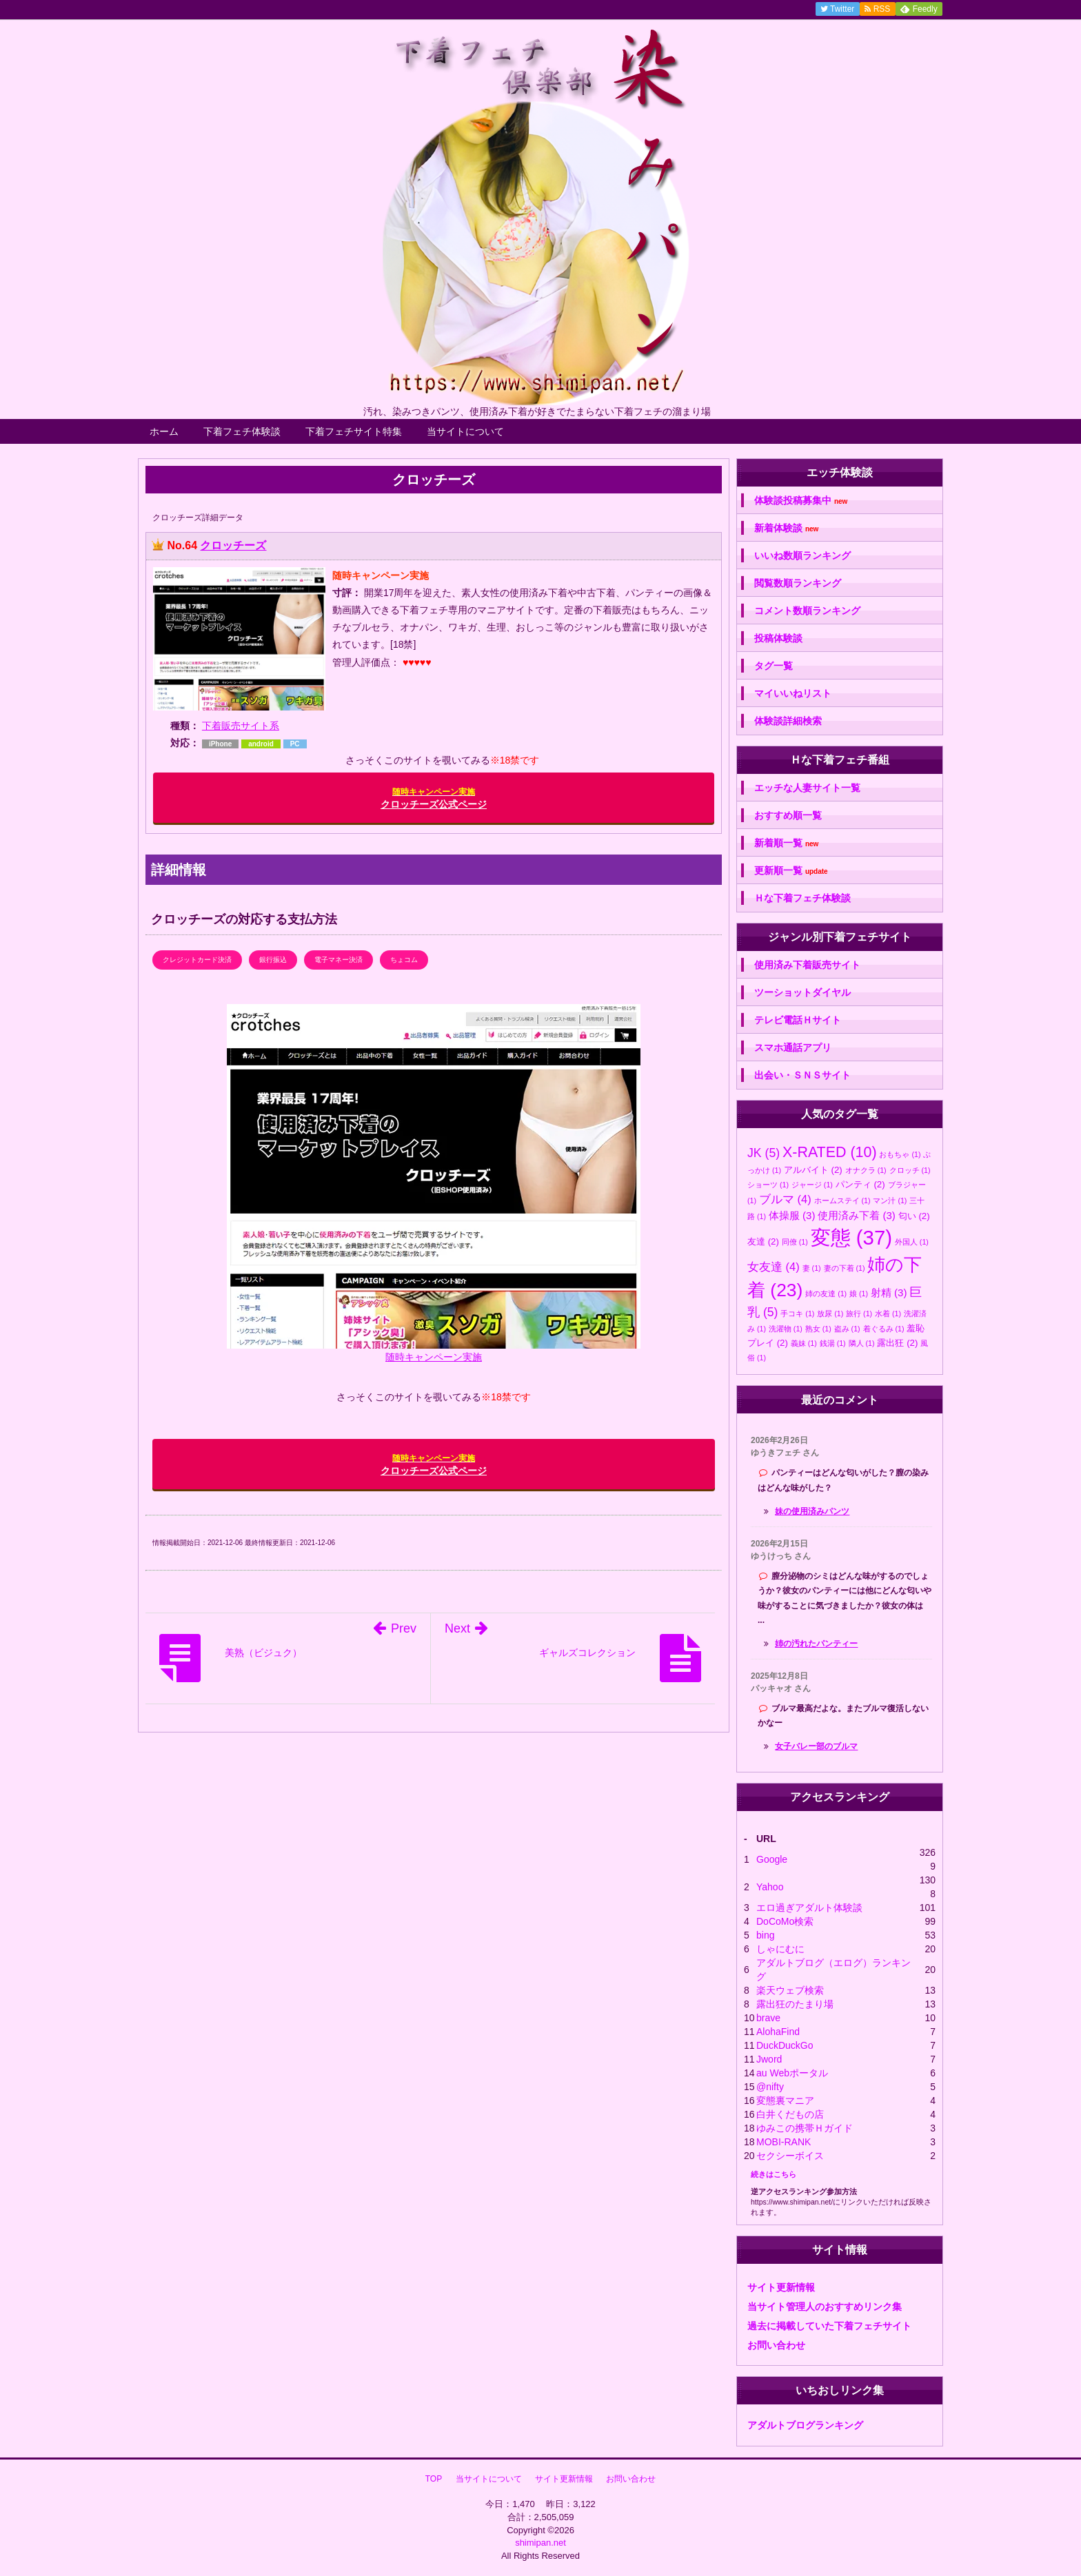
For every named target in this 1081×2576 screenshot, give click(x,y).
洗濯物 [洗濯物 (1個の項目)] (785, 1329)
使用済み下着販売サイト (807, 965)
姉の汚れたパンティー (816, 1643)
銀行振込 (273, 959)
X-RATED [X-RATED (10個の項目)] (829, 1152)
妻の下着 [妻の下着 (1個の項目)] (844, 1268)
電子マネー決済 (338, 959)
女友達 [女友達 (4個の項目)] (773, 1266)
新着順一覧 (786, 843)
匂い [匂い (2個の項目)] (914, 1216)
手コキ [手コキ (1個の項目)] (797, 1313)
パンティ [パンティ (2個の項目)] (860, 1184)
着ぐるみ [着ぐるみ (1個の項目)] (884, 1329)
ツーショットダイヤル (802, 992)
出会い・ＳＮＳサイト (802, 1075)
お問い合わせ (776, 2345)
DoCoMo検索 (785, 1921)
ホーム (164, 431)
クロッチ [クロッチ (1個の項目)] (910, 1170)
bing (765, 1935)
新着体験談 (786, 528)
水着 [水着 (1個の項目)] (888, 1313)
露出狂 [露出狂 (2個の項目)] (897, 1343)
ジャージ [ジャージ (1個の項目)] (812, 1184)
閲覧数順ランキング (797, 583)
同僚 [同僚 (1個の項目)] (795, 1242)
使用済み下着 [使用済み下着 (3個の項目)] (857, 1215)
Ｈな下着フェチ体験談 (802, 898)
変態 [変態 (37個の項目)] (851, 1237)
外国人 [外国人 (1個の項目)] (912, 1242)
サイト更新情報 (781, 2287)
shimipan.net (540, 2542)
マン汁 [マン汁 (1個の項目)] (890, 1200)
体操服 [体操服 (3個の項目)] (792, 1215)
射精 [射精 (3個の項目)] (889, 1292)
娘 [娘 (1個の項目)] (858, 1293)
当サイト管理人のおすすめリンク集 (824, 2306)
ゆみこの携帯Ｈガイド (804, 2128)
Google (771, 1859)
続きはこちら (773, 2174)
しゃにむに (780, 1948)
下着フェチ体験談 (242, 431)
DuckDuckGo (784, 2045)
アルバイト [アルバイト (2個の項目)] (813, 1170)
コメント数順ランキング (807, 610)
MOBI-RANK (783, 2141)
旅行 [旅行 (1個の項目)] (859, 1313)
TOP (433, 2479)
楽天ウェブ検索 (790, 1990)
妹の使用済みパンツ (812, 1511)
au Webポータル (792, 2072)
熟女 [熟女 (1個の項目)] (818, 1329)
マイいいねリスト (792, 693)
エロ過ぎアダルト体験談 (809, 1907)
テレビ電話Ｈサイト (797, 1020)
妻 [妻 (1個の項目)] (811, 1268)
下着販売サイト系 (240, 725)
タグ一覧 (773, 666)
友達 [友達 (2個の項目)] (763, 1241)
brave (768, 2017)
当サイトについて (465, 431)
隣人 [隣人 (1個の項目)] (862, 1343)
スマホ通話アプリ (792, 1047)
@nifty (770, 2086)
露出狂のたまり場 (795, 2004)
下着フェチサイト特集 (353, 431)
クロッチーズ (233, 545)
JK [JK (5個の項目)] (763, 1153)
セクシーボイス (790, 2155)
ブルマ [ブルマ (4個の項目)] (785, 1199)
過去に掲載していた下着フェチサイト (829, 2325)
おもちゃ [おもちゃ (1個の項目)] (899, 1154)
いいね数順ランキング (802, 555)
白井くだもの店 (790, 2114)
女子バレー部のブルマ (816, 1746)
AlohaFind (778, 2031)
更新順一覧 (791, 871)
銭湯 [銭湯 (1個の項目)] (833, 1343)
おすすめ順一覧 (788, 815)
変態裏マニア (785, 2100)
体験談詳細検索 (788, 721)
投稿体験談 (778, 638)
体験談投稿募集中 (800, 500)
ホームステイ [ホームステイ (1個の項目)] (842, 1200)
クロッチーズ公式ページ (434, 798)
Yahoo (769, 1886)
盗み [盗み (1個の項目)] (847, 1329)
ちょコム (404, 959)
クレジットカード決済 (197, 959)
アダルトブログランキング (805, 2425)
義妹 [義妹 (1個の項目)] (804, 1343)
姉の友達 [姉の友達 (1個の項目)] (826, 1293)
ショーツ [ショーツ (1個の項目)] (768, 1184)
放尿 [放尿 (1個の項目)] (830, 1313)
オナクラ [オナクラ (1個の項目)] (866, 1170)
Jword (769, 2059)
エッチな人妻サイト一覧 (807, 788)
